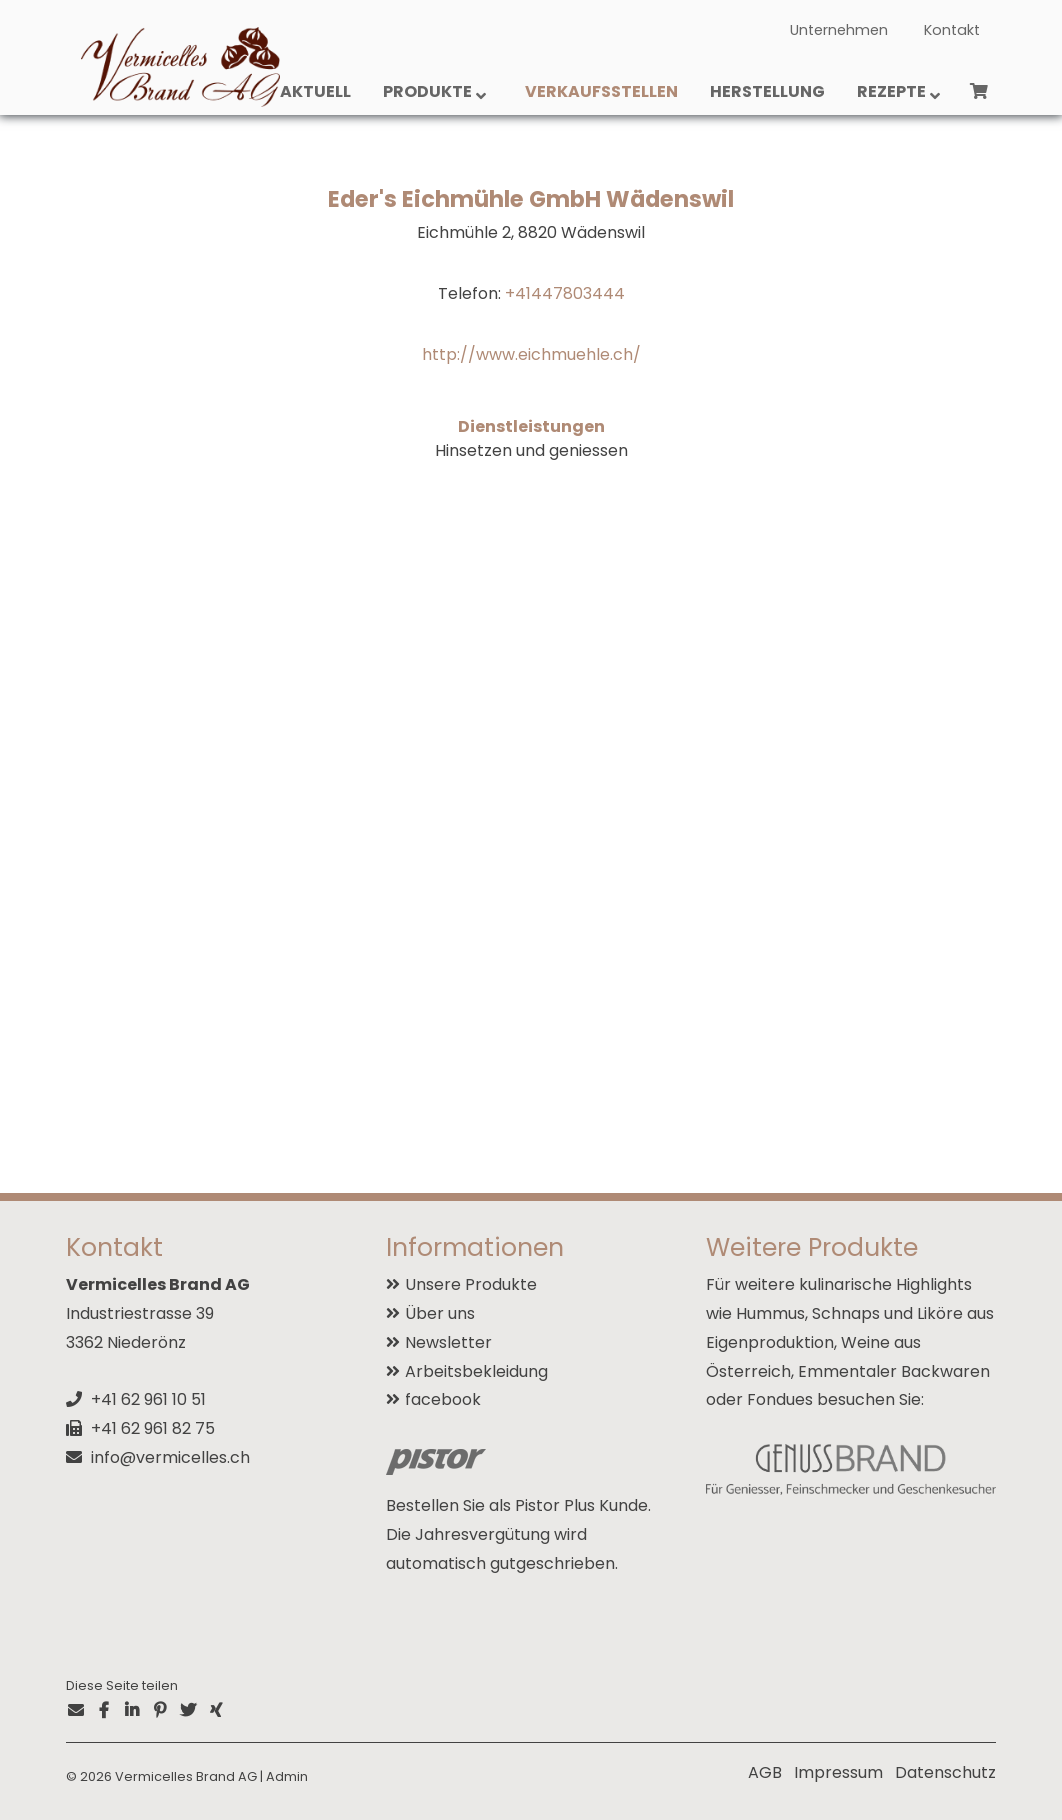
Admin (287, 1776)
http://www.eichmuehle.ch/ (531, 354)
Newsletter (448, 1342)
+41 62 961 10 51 (148, 1399)
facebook (443, 1399)
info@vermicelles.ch (170, 1457)
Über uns (440, 1313)
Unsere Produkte (471, 1284)
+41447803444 (565, 293)
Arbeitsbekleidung (476, 1371)
